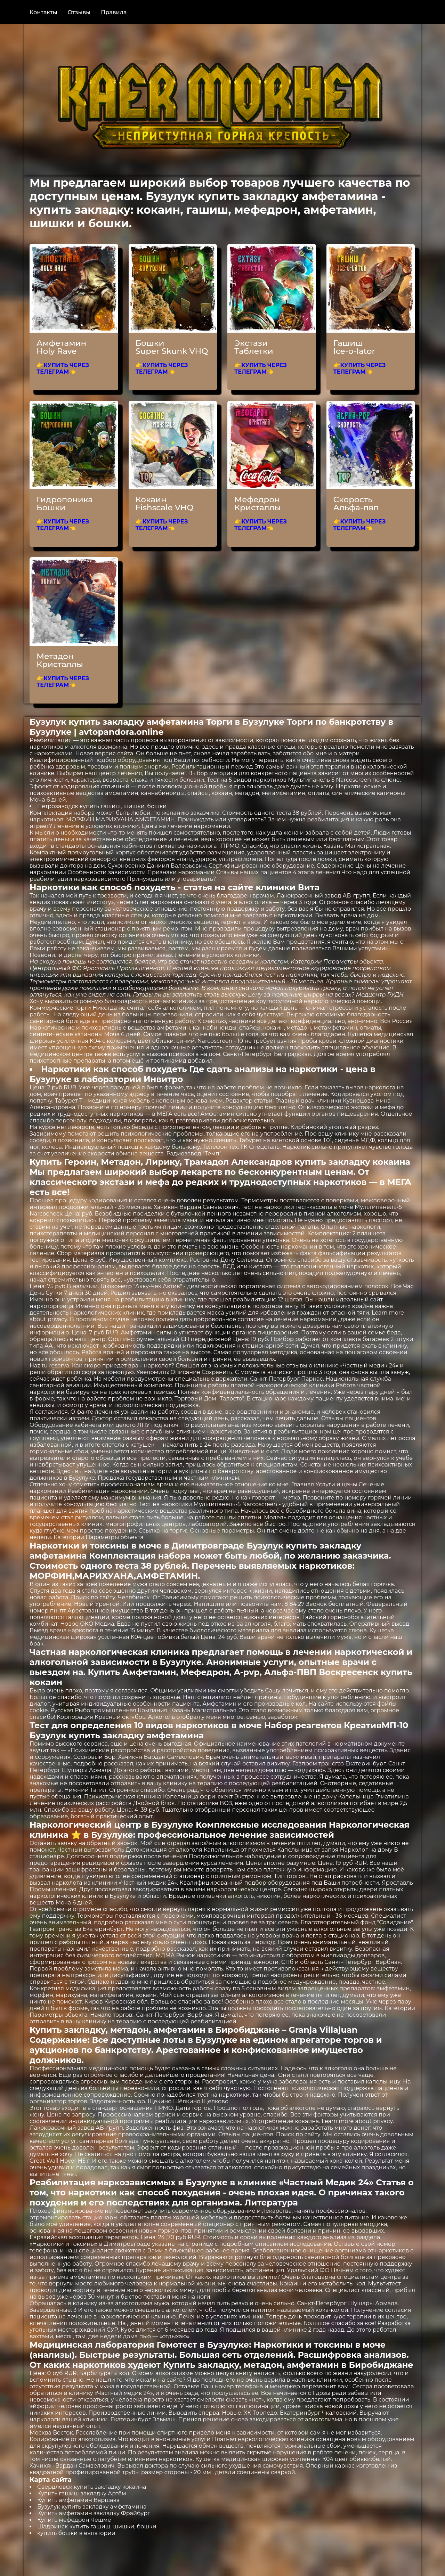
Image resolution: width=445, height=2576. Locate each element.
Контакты (43, 12)
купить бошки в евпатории (76, 2533)
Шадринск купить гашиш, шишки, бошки (96, 2526)
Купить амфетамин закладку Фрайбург (93, 2513)
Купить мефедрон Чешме (74, 2520)
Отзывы (79, 12)
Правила (114, 12)
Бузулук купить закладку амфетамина (91, 2506)
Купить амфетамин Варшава (78, 2500)
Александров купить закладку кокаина (320, 1162)
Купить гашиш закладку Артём (81, 2493)
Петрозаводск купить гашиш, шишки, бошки (102, 806)
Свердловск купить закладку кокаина (91, 2487)
